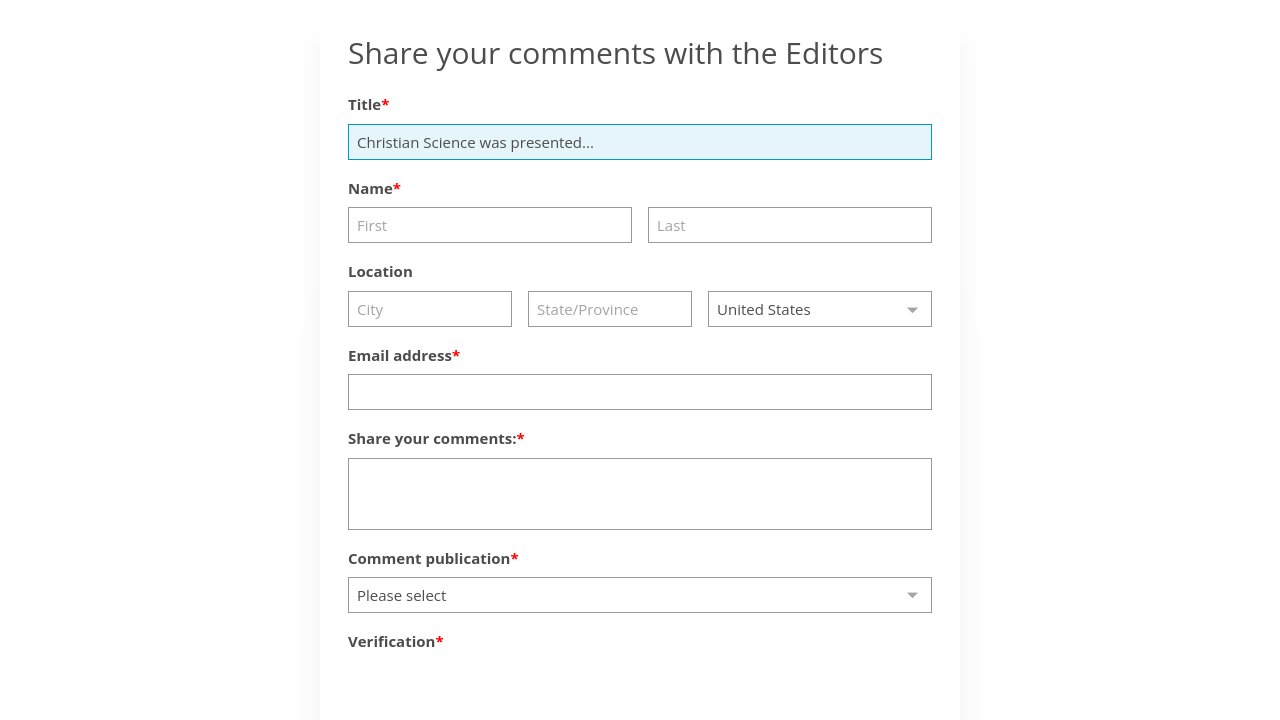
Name (370, 188)
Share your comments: (432, 438)
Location (380, 271)
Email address (400, 355)
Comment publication (429, 558)
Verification (391, 641)
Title (364, 104)
